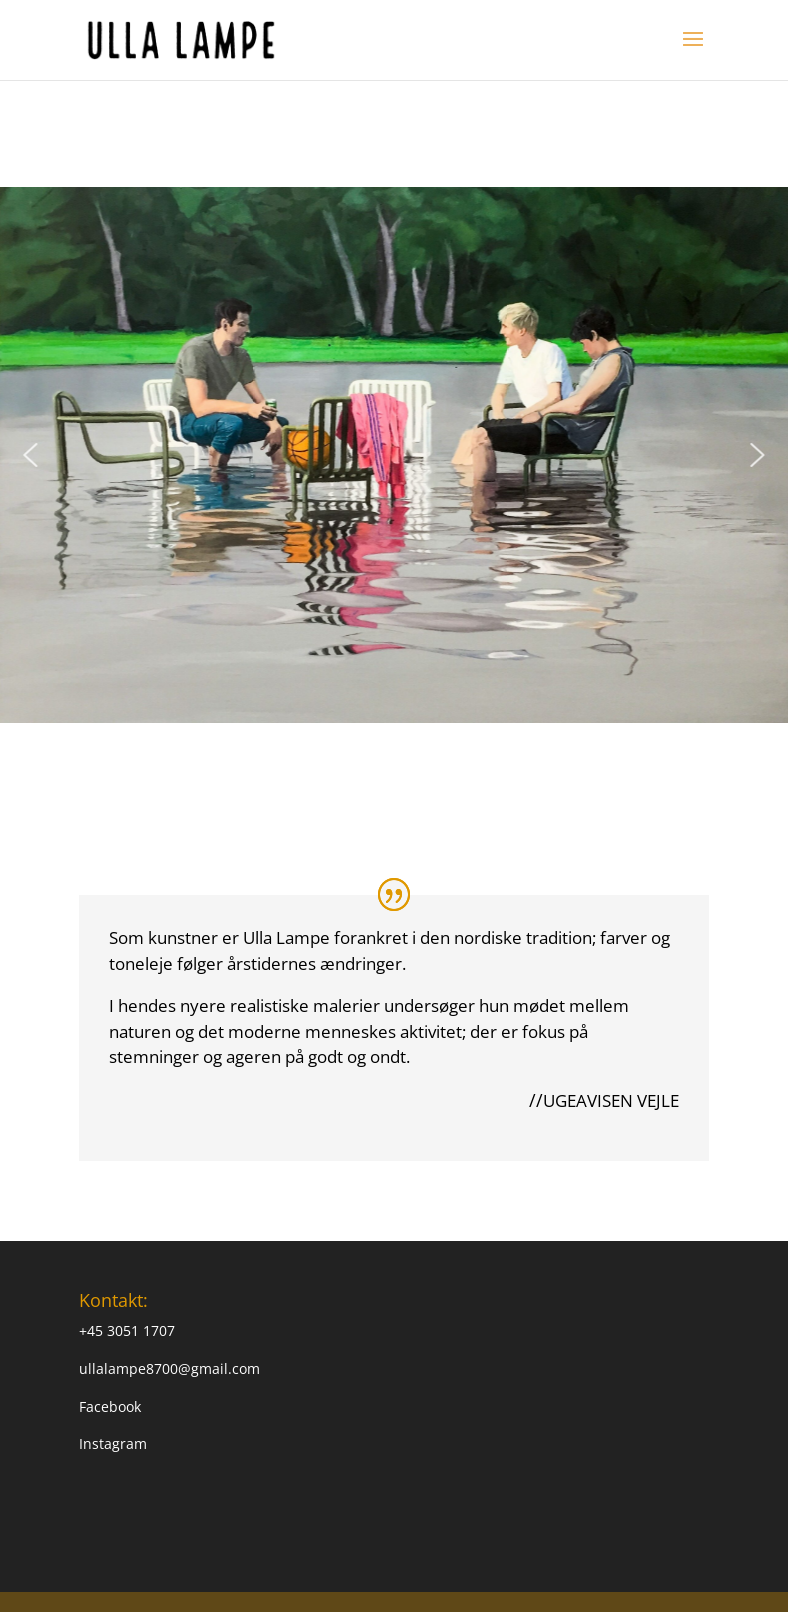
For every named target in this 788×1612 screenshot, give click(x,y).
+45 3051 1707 (127, 1330)
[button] (30, 455)
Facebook (110, 1406)
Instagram (113, 1443)
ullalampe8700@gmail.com (169, 1368)
